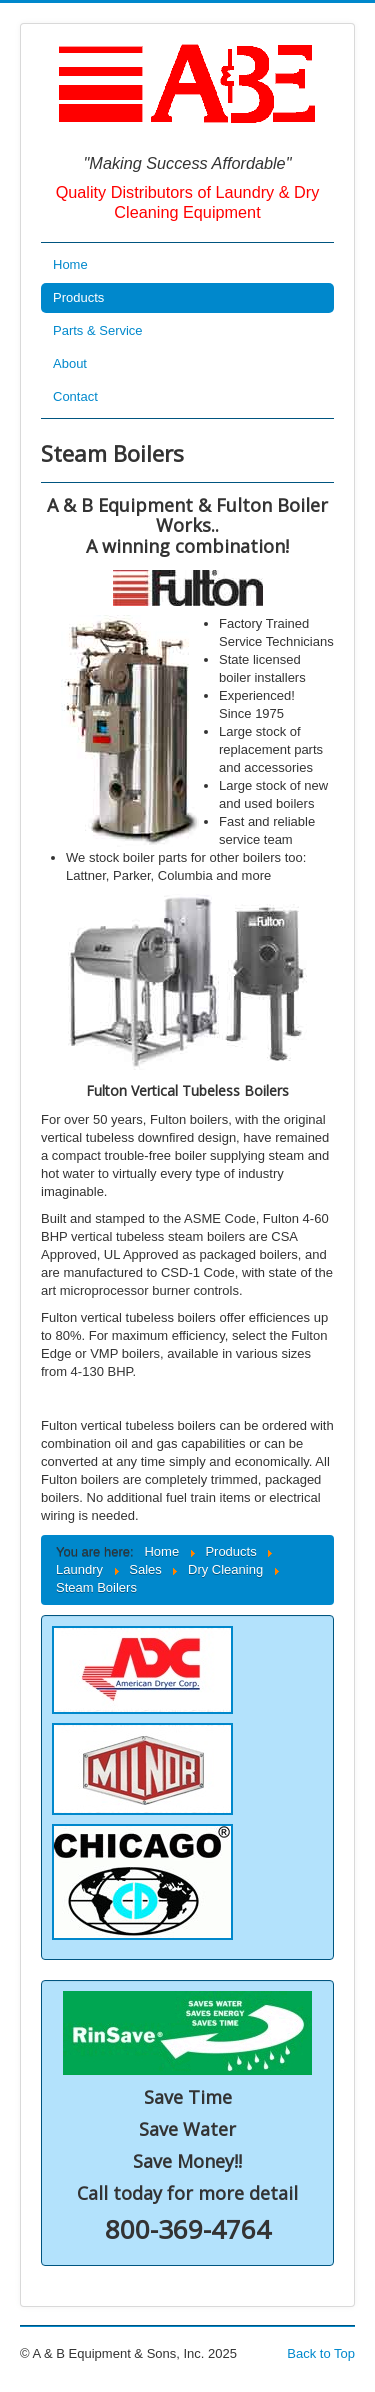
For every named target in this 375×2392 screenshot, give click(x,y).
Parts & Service (98, 330)
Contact (75, 396)
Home (70, 264)
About (70, 363)
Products (78, 297)
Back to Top (321, 2353)
